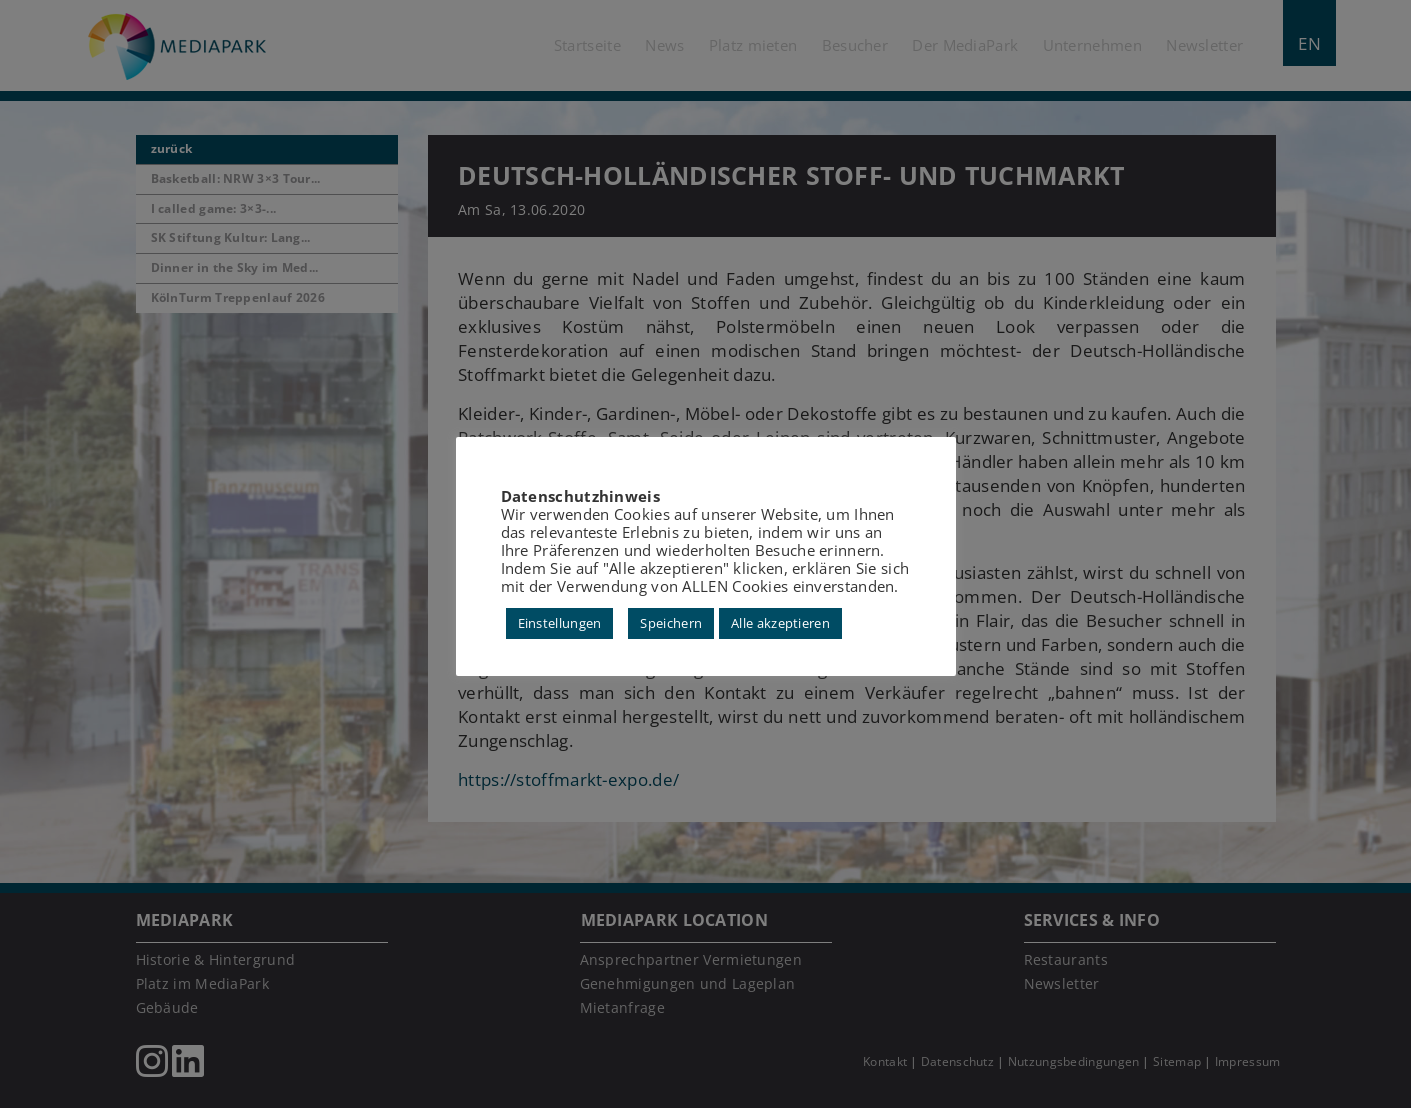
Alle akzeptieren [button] (780, 623)
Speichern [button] (671, 623)
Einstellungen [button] (560, 623)
